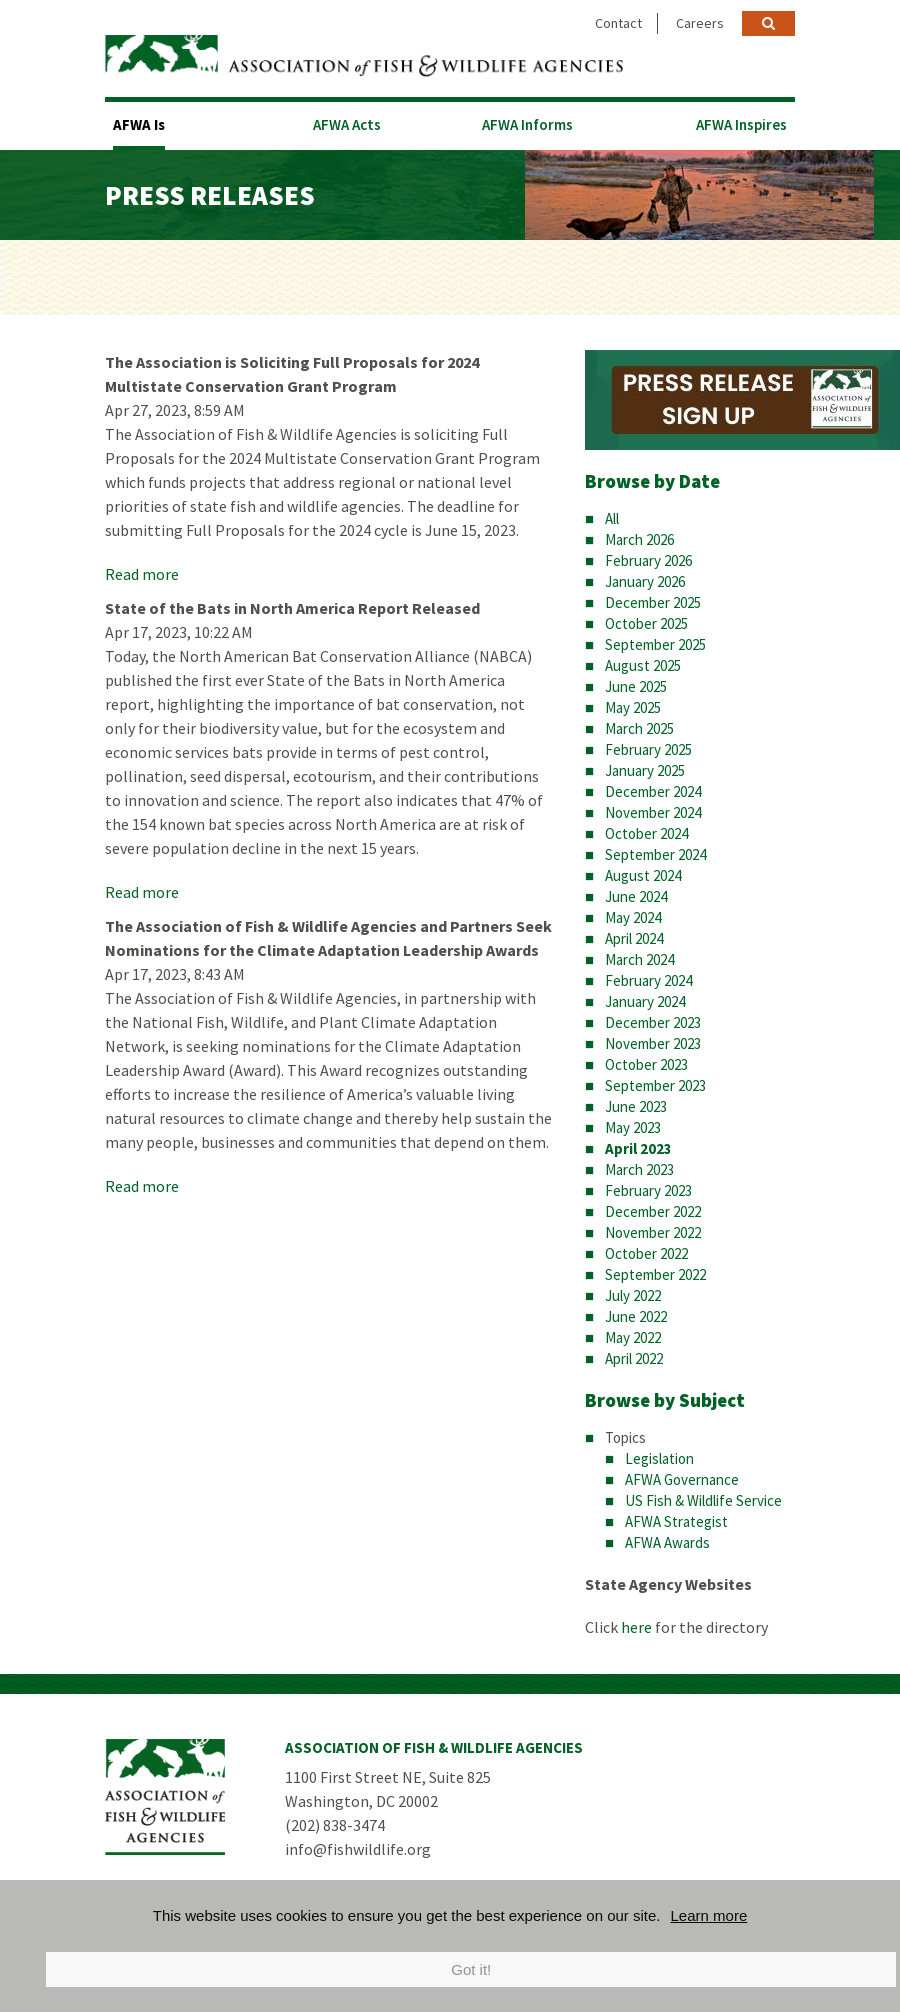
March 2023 (639, 1169)
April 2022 (634, 1358)
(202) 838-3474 (335, 1825)
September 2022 (655, 1274)
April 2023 (638, 1148)
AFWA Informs (527, 124)
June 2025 (636, 686)
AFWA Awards (667, 1542)
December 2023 (653, 1022)
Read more (142, 574)
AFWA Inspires (741, 124)
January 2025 (645, 770)
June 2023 (636, 1106)
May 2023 (633, 1127)
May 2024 (633, 917)
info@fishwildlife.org (358, 1849)
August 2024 (643, 875)
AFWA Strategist (676, 1521)
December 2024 (653, 791)
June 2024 (636, 896)
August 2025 (643, 665)
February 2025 (648, 749)
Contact (618, 23)
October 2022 (646, 1253)
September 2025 (655, 644)
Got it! (471, 1969)
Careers (700, 23)
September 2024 (655, 854)
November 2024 (653, 812)
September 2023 (655, 1085)
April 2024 (634, 938)
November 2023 (653, 1043)
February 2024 (648, 980)
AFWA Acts (347, 124)
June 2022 (636, 1316)
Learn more (709, 1915)
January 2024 (645, 1001)
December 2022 (653, 1211)
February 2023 (648, 1190)
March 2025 (639, 728)
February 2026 (648, 560)
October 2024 (646, 833)
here (636, 1627)
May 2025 (633, 707)
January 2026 (645, 581)
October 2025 (646, 623)
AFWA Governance (682, 1479)
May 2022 (633, 1337)
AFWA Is (139, 124)
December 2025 (653, 602)
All (612, 518)
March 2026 (639, 539)
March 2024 (639, 959)
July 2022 (633, 1295)
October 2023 (646, 1064)
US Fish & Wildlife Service (703, 1500)
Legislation (659, 1458)
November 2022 (653, 1232)
